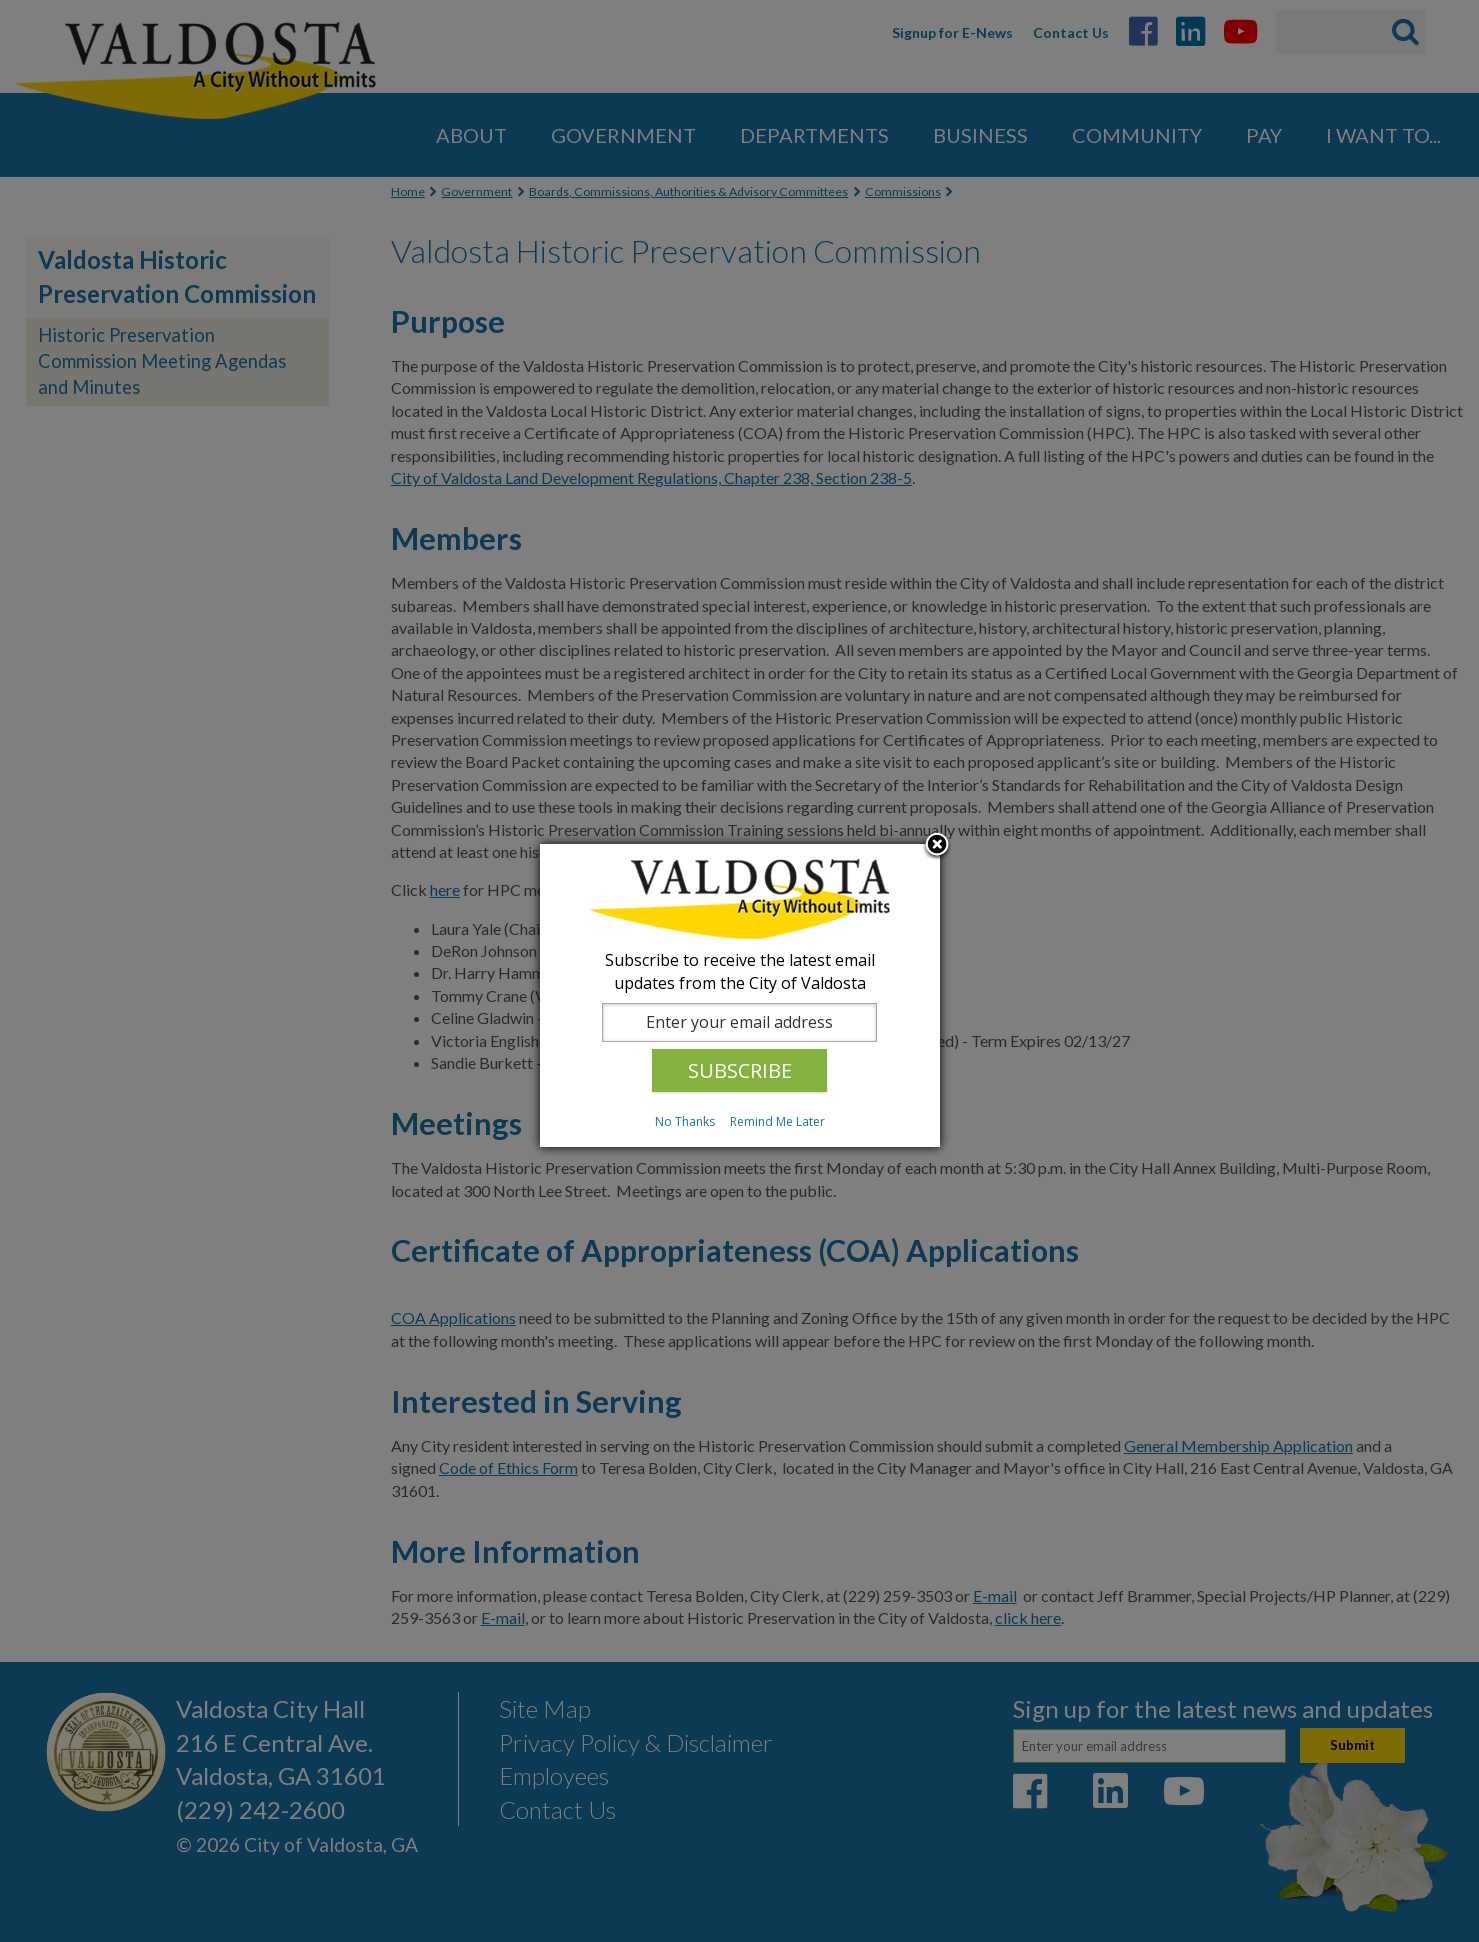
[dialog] (740, 995)
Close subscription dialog (937, 846)
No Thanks (685, 1121)
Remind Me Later (777, 1121)
